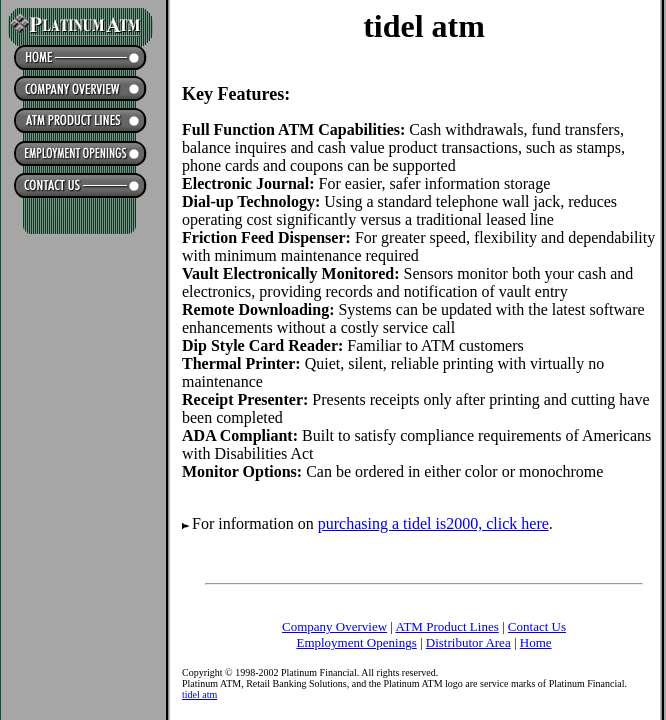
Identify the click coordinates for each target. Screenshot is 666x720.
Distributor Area (468, 642)
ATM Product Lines (446, 626)
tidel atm (199, 694)
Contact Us (537, 626)
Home (536, 642)
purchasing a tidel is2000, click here (433, 523)
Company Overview (334, 626)
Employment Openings (356, 642)
